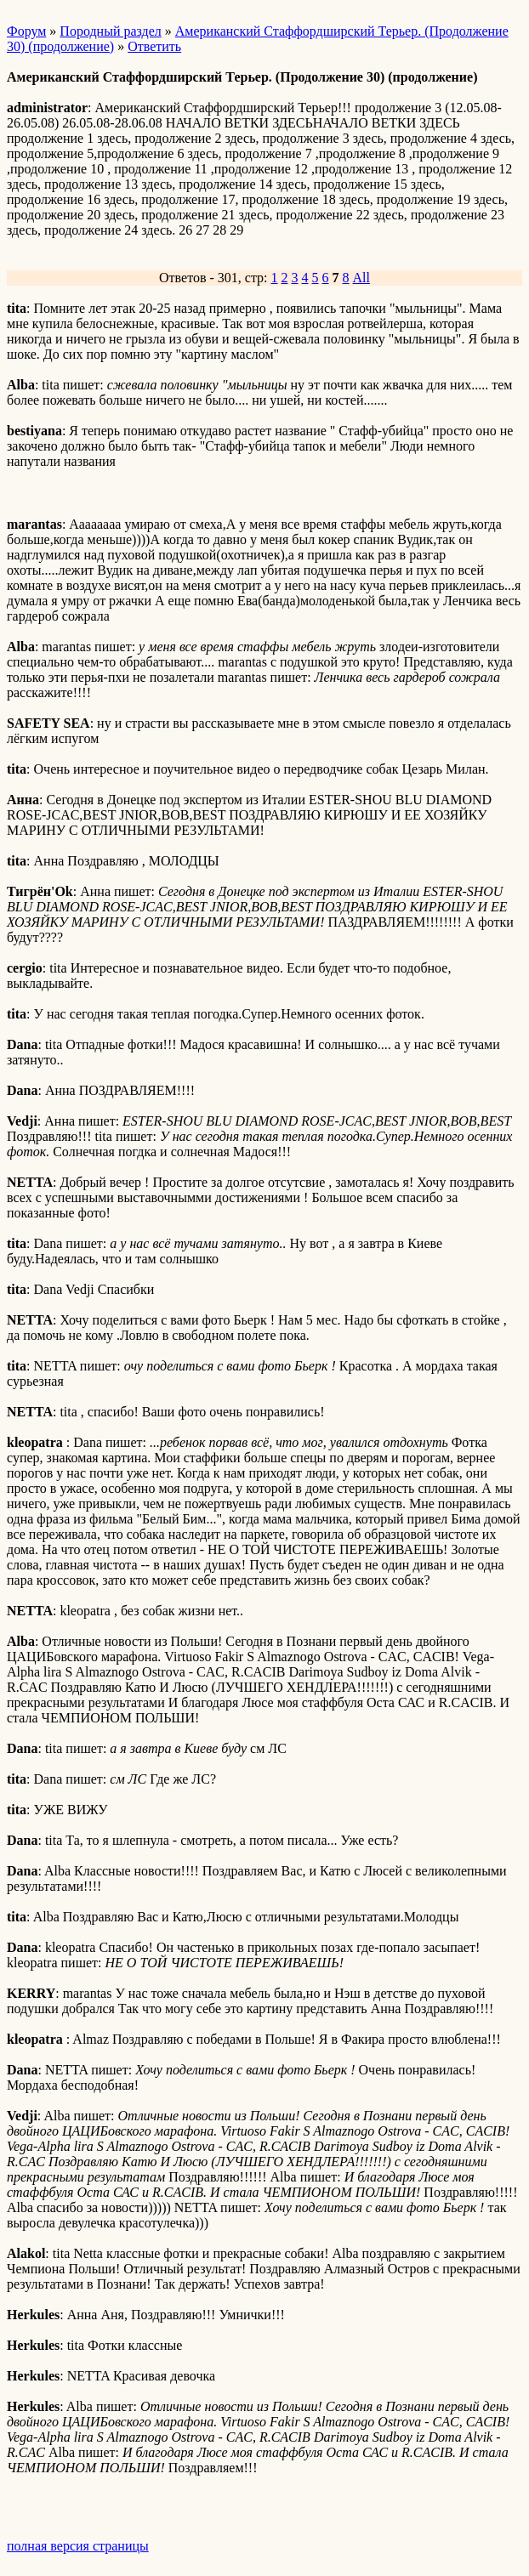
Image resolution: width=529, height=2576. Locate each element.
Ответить (154, 46)
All (361, 277)
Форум (26, 31)
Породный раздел (110, 31)
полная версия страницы (78, 2546)
